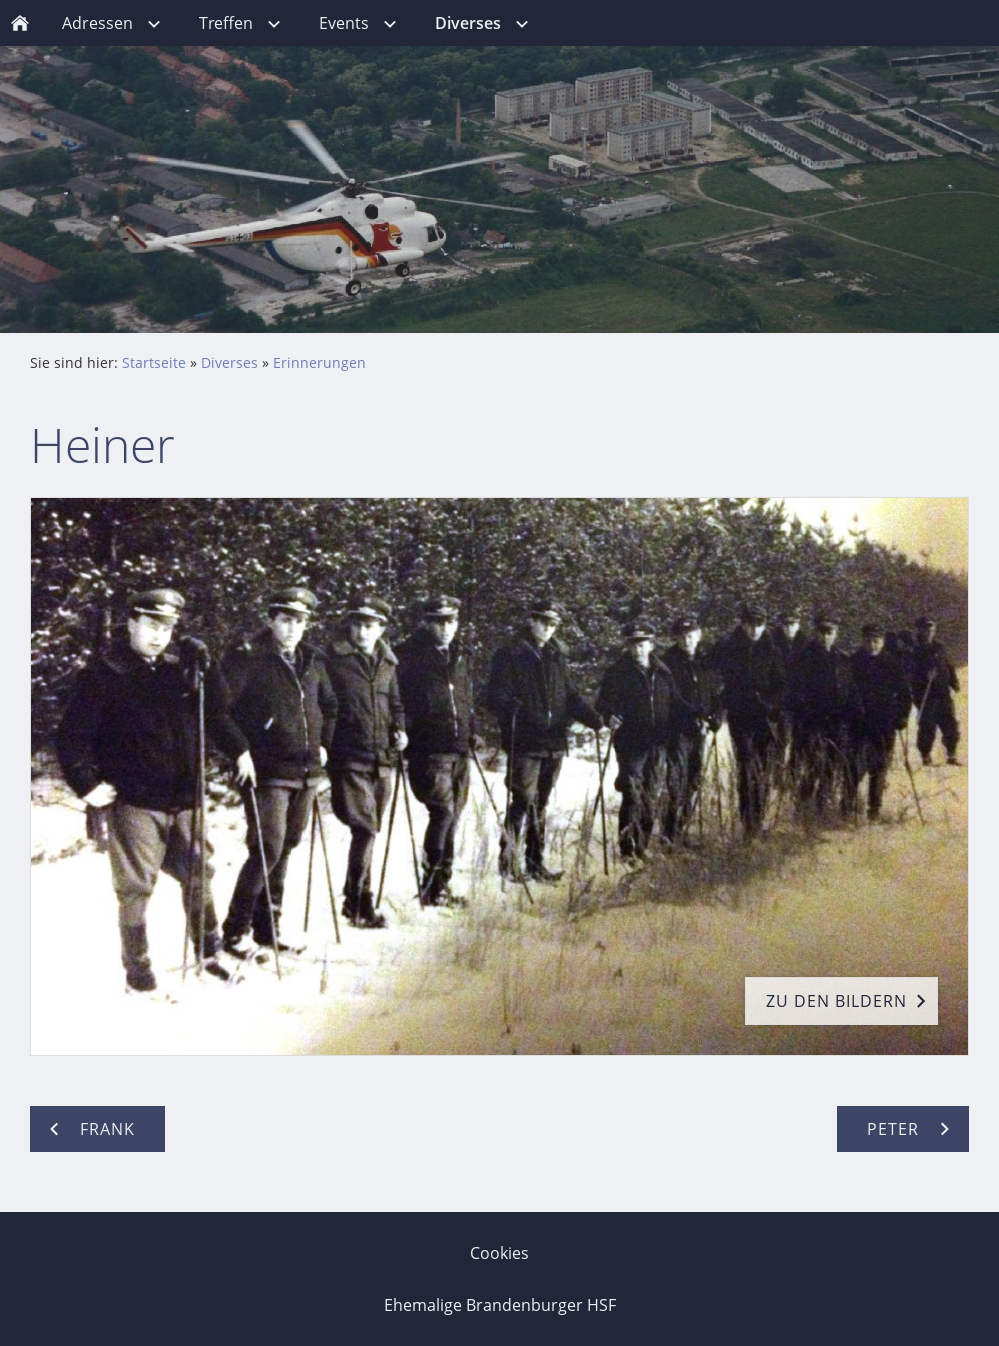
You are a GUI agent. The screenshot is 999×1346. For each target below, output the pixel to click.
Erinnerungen (319, 362)
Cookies (499, 1253)
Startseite (154, 362)
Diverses (229, 362)
